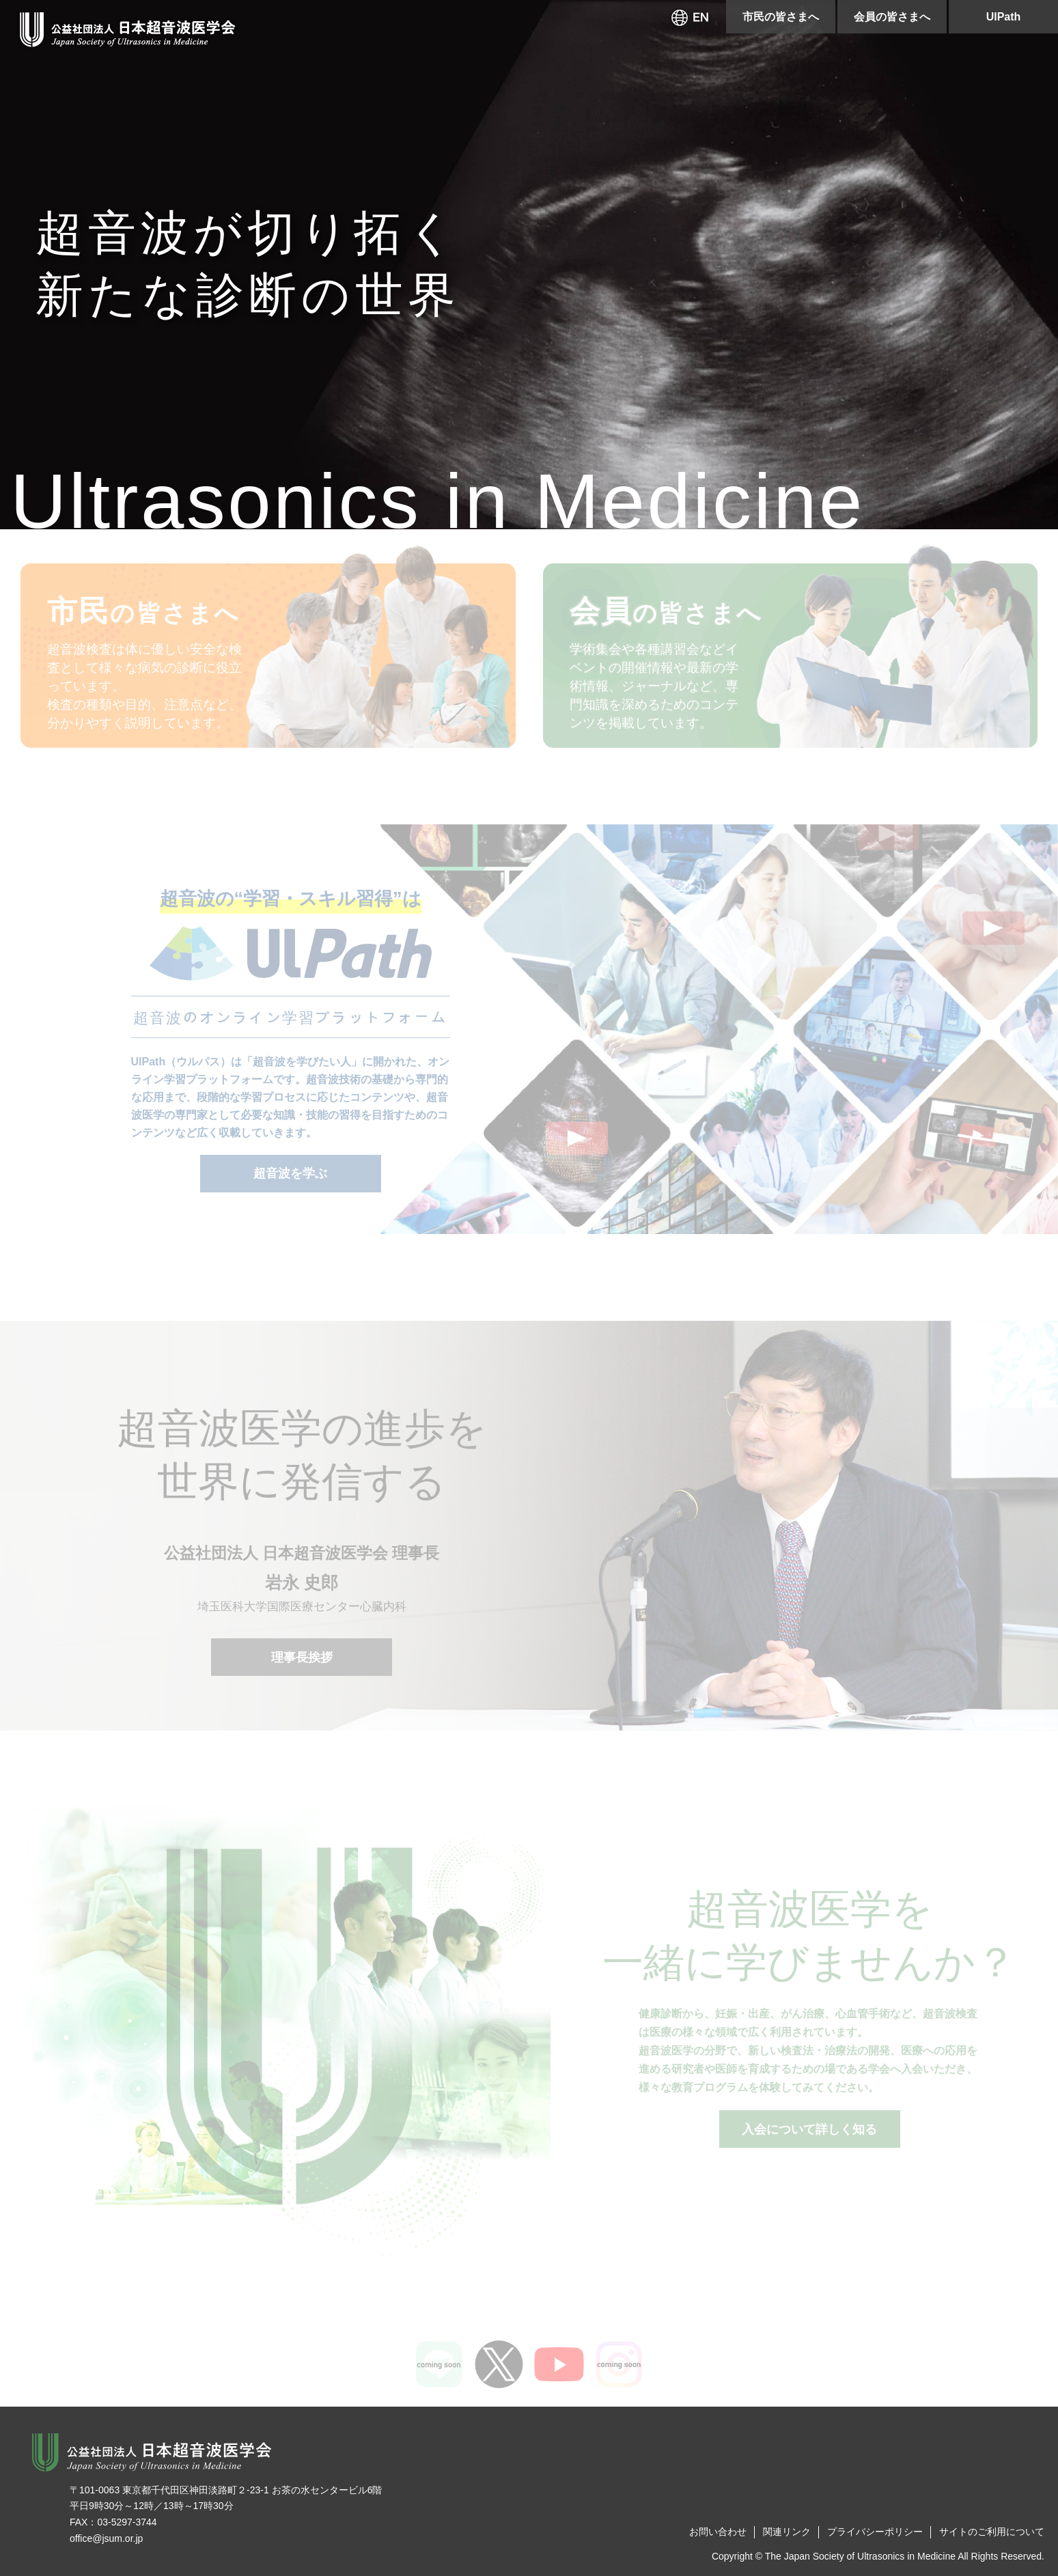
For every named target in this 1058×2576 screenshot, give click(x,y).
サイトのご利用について (991, 2531)
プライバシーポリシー (875, 2531)
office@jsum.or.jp (106, 2538)
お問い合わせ (718, 2531)
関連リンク (787, 2531)
